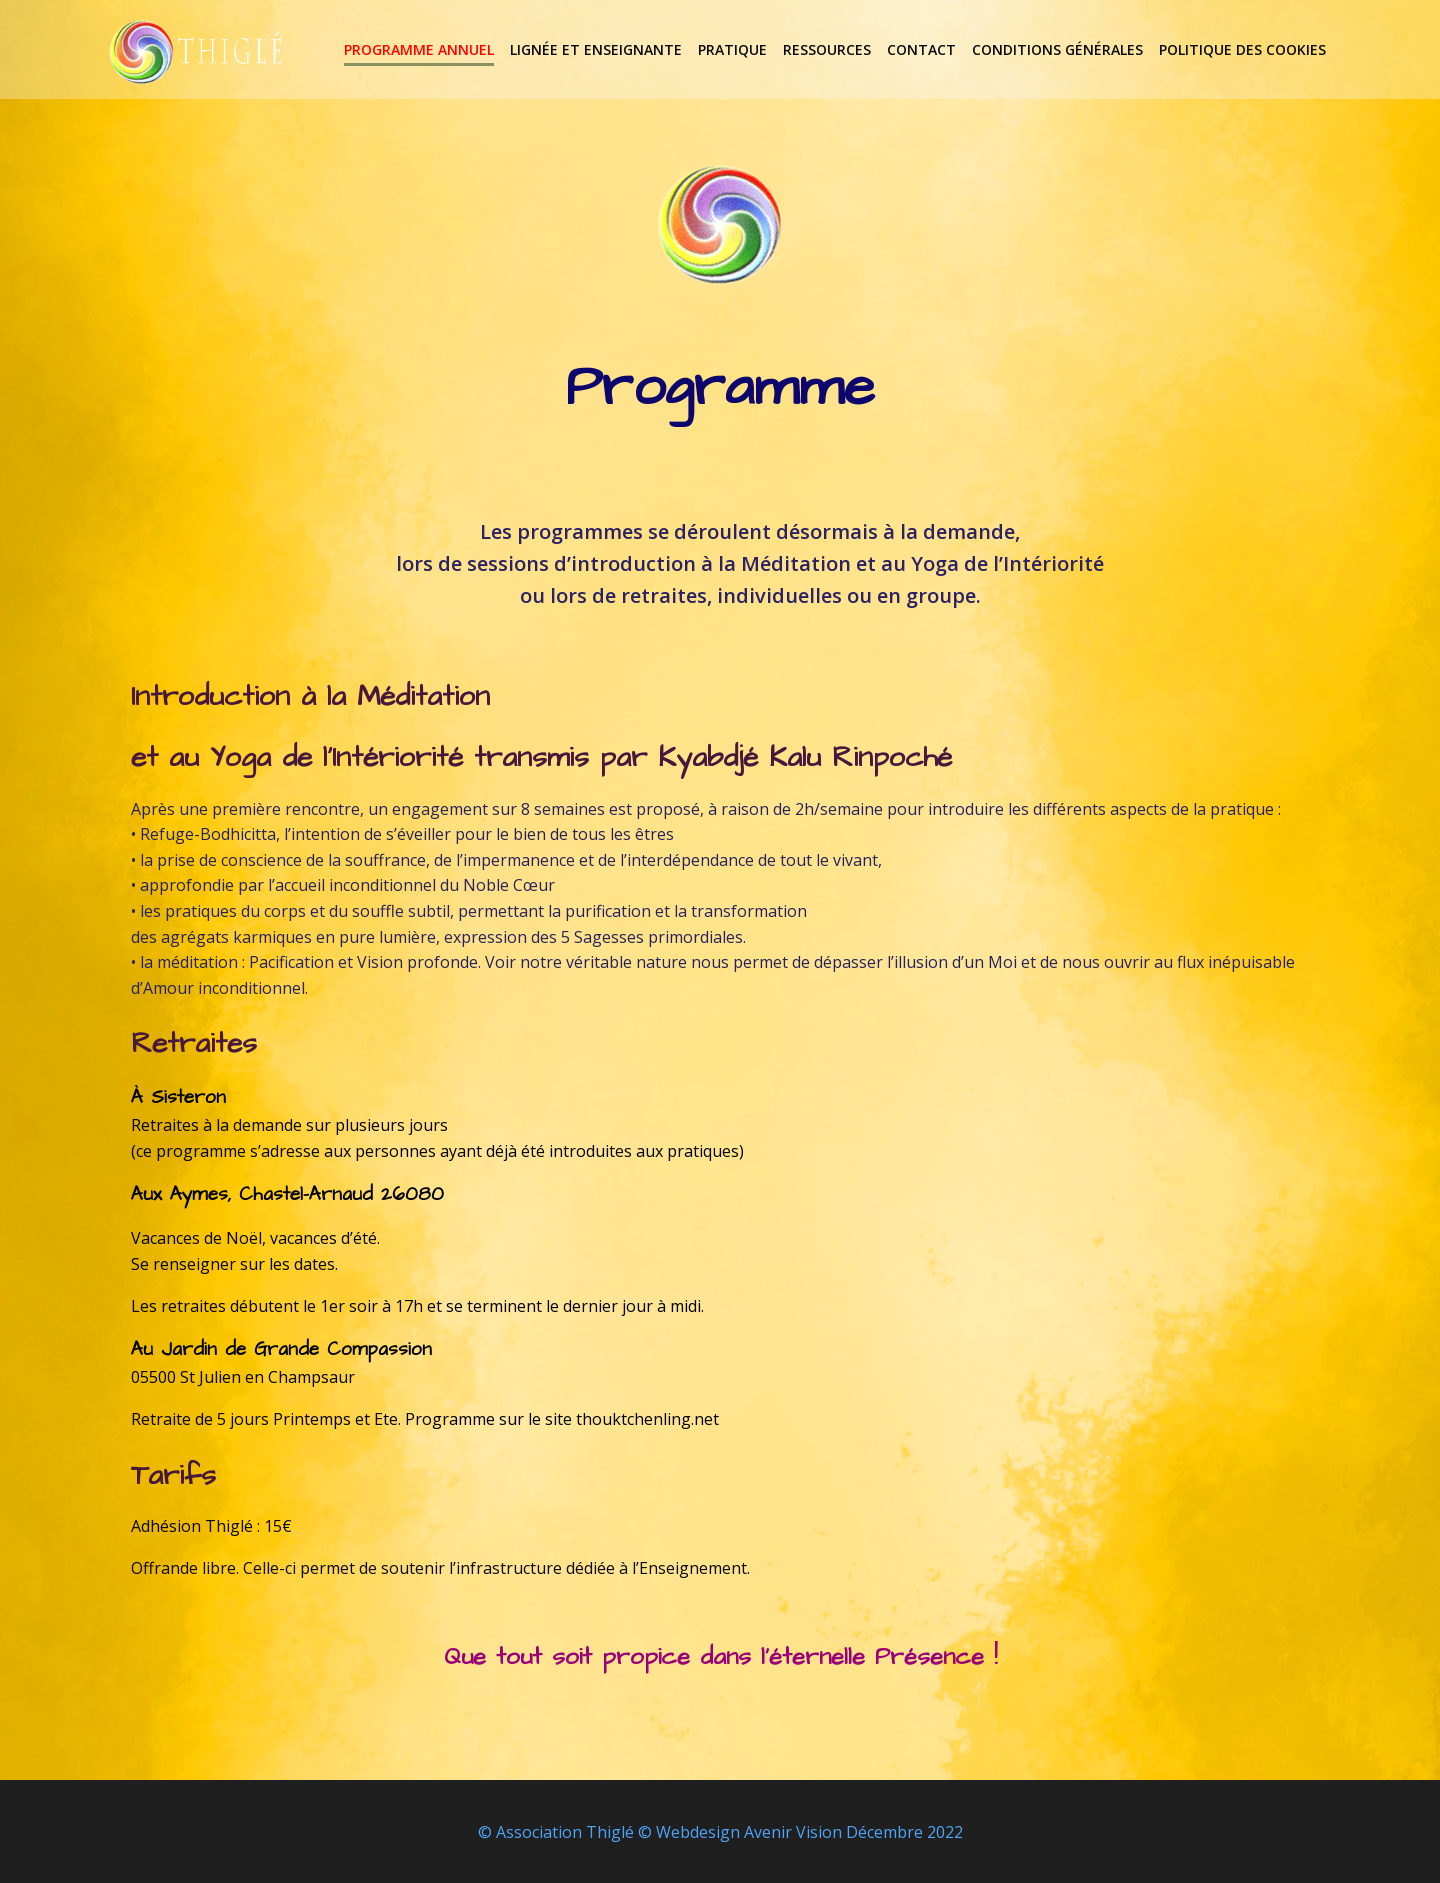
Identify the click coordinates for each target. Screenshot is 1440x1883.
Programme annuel (421, 48)
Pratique (734, 48)
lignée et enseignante (598, 48)
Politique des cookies (1244, 48)
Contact (923, 48)
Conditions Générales (1059, 48)
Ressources (829, 48)
